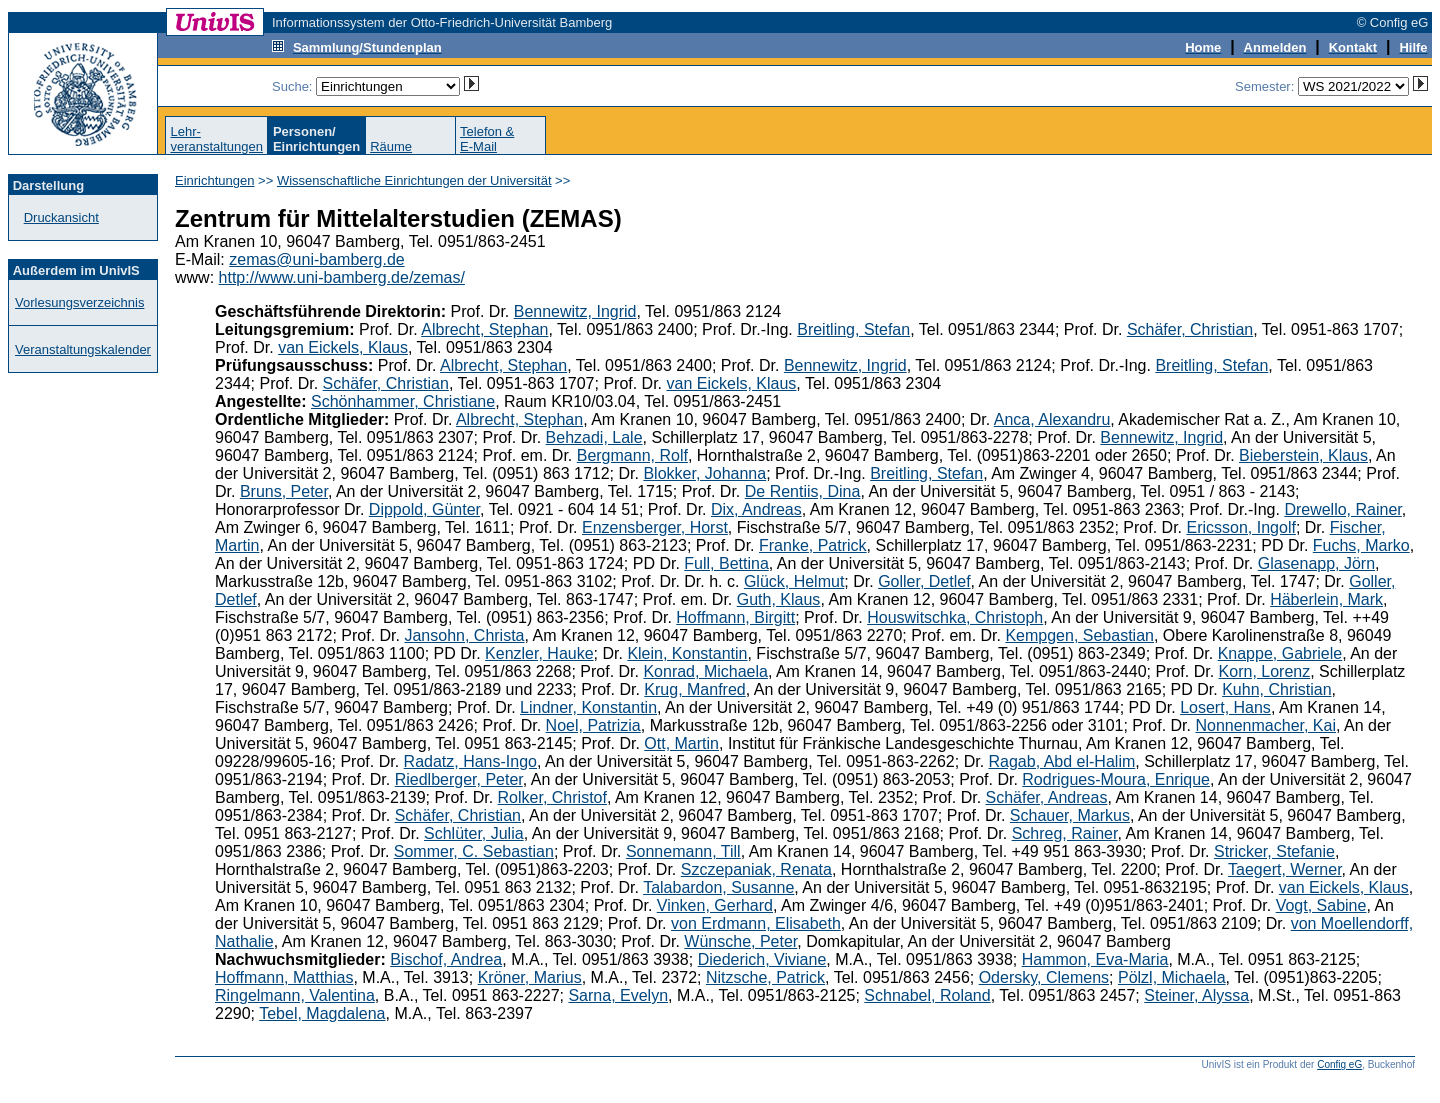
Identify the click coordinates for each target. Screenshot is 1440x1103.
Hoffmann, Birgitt (735, 617)
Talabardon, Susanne (718, 887)
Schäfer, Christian (1190, 329)
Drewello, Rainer (1342, 509)
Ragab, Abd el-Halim (1062, 761)
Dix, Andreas (756, 509)
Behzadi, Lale (594, 437)
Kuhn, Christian (1276, 689)
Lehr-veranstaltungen (216, 139)
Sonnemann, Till (683, 851)
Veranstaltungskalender (83, 349)
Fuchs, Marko (1361, 545)
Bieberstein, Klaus (1303, 455)
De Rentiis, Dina (803, 491)
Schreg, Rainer (1065, 833)
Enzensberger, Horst (655, 527)
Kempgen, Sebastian (1079, 635)
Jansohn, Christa (464, 635)
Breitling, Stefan (853, 329)
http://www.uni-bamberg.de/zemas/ (342, 277)
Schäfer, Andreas (1047, 797)
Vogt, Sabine (1321, 905)
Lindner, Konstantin (588, 707)
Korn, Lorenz (1265, 671)
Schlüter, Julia (474, 833)
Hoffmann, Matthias (284, 977)
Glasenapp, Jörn (1316, 563)
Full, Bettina (726, 563)
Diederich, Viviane (762, 959)
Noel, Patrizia (593, 725)
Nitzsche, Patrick (765, 977)
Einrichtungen (215, 180)
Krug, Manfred (694, 689)
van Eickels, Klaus (343, 347)
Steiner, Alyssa (1196, 995)
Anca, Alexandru (1052, 419)
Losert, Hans (1225, 707)
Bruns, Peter (284, 491)
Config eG (1339, 1064)
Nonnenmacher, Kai (1265, 725)
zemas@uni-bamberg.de (316, 259)
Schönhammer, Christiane (403, 401)
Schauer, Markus (1070, 815)
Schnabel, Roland (927, 995)
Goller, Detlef (924, 581)
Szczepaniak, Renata (756, 869)
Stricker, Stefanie (1274, 851)
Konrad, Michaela (705, 671)
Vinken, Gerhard (715, 905)
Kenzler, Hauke (539, 653)
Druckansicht (61, 217)
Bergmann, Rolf (632, 455)
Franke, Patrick (813, 545)
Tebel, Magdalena (322, 1013)
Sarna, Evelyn (618, 995)
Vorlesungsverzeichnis (79, 302)
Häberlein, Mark (1326, 599)
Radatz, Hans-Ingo (470, 761)
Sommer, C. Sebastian (474, 851)
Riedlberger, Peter (459, 779)
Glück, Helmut (794, 581)
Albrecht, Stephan (484, 329)
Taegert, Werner (1285, 869)
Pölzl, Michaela (1172, 977)
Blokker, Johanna (704, 473)
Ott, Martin (681, 743)
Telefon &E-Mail (487, 139)
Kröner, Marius (530, 977)
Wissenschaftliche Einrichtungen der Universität (414, 180)
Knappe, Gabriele (1280, 653)
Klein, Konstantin (687, 653)
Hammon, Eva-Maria (1095, 959)
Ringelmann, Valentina (295, 995)
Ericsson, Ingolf (1241, 527)
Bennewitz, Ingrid (575, 311)
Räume (391, 146)
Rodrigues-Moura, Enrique (1116, 779)
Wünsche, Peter (740, 941)
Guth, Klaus (779, 599)
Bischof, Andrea (446, 959)
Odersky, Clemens (1044, 977)
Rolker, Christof (552, 797)
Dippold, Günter (424, 509)
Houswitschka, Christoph (955, 617)
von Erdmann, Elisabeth (756, 923)
